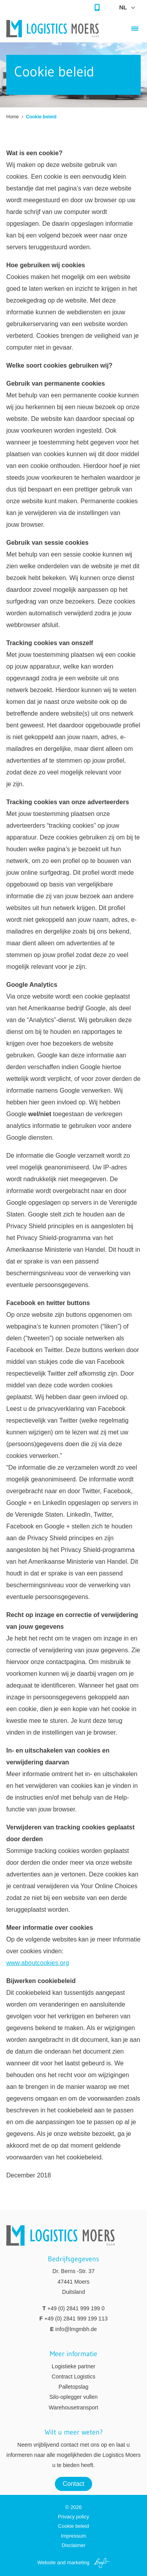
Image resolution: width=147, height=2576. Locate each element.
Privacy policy (73, 2517)
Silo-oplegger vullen (73, 2397)
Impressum (73, 2536)
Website (46, 2562)
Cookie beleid (73, 2526)
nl (123, 7)
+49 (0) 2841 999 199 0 (76, 2308)
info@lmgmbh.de (76, 2329)
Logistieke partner (73, 2366)
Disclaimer (73, 2545)
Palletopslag (73, 2387)
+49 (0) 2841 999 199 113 (76, 2318)
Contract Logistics (73, 2376)
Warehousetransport (73, 2407)
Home (12, 117)
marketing (78, 2562)
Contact (73, 2483)
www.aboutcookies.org (37, 1963)
